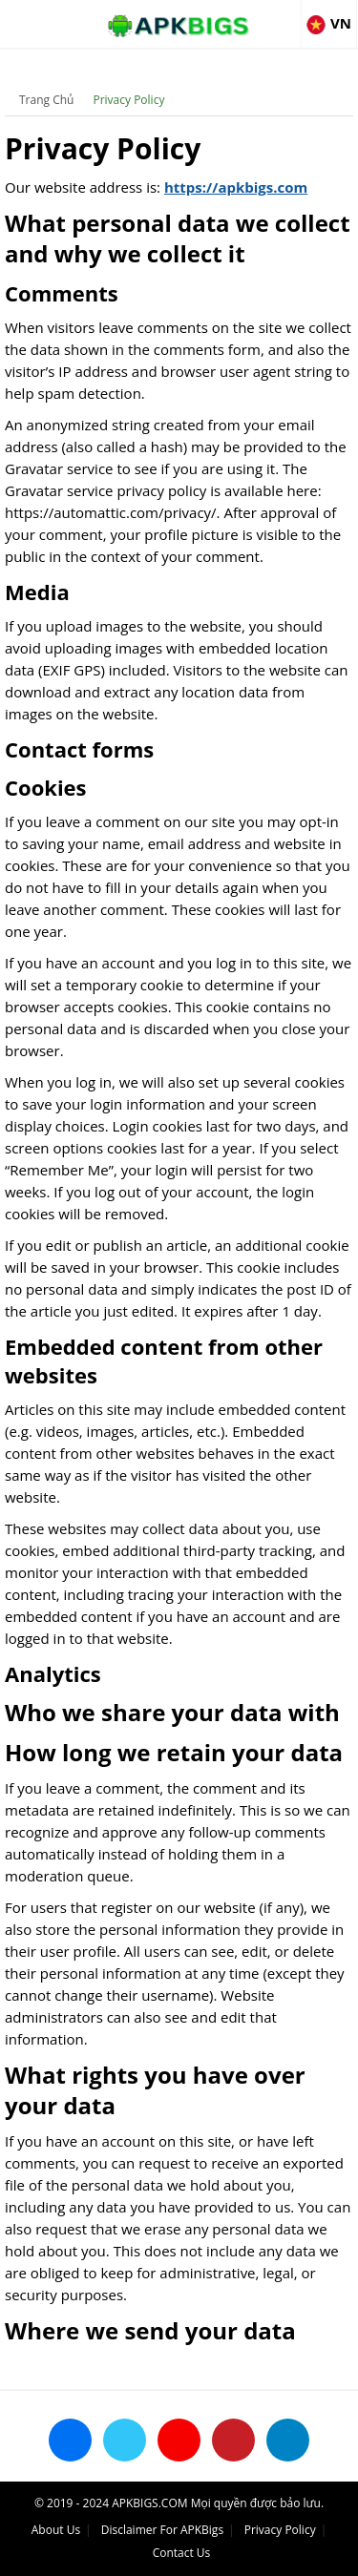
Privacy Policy (128, 100)
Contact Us (182, 2553)
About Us (56, 2530)
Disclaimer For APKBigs (162, 2530)
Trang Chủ (46, 100)
